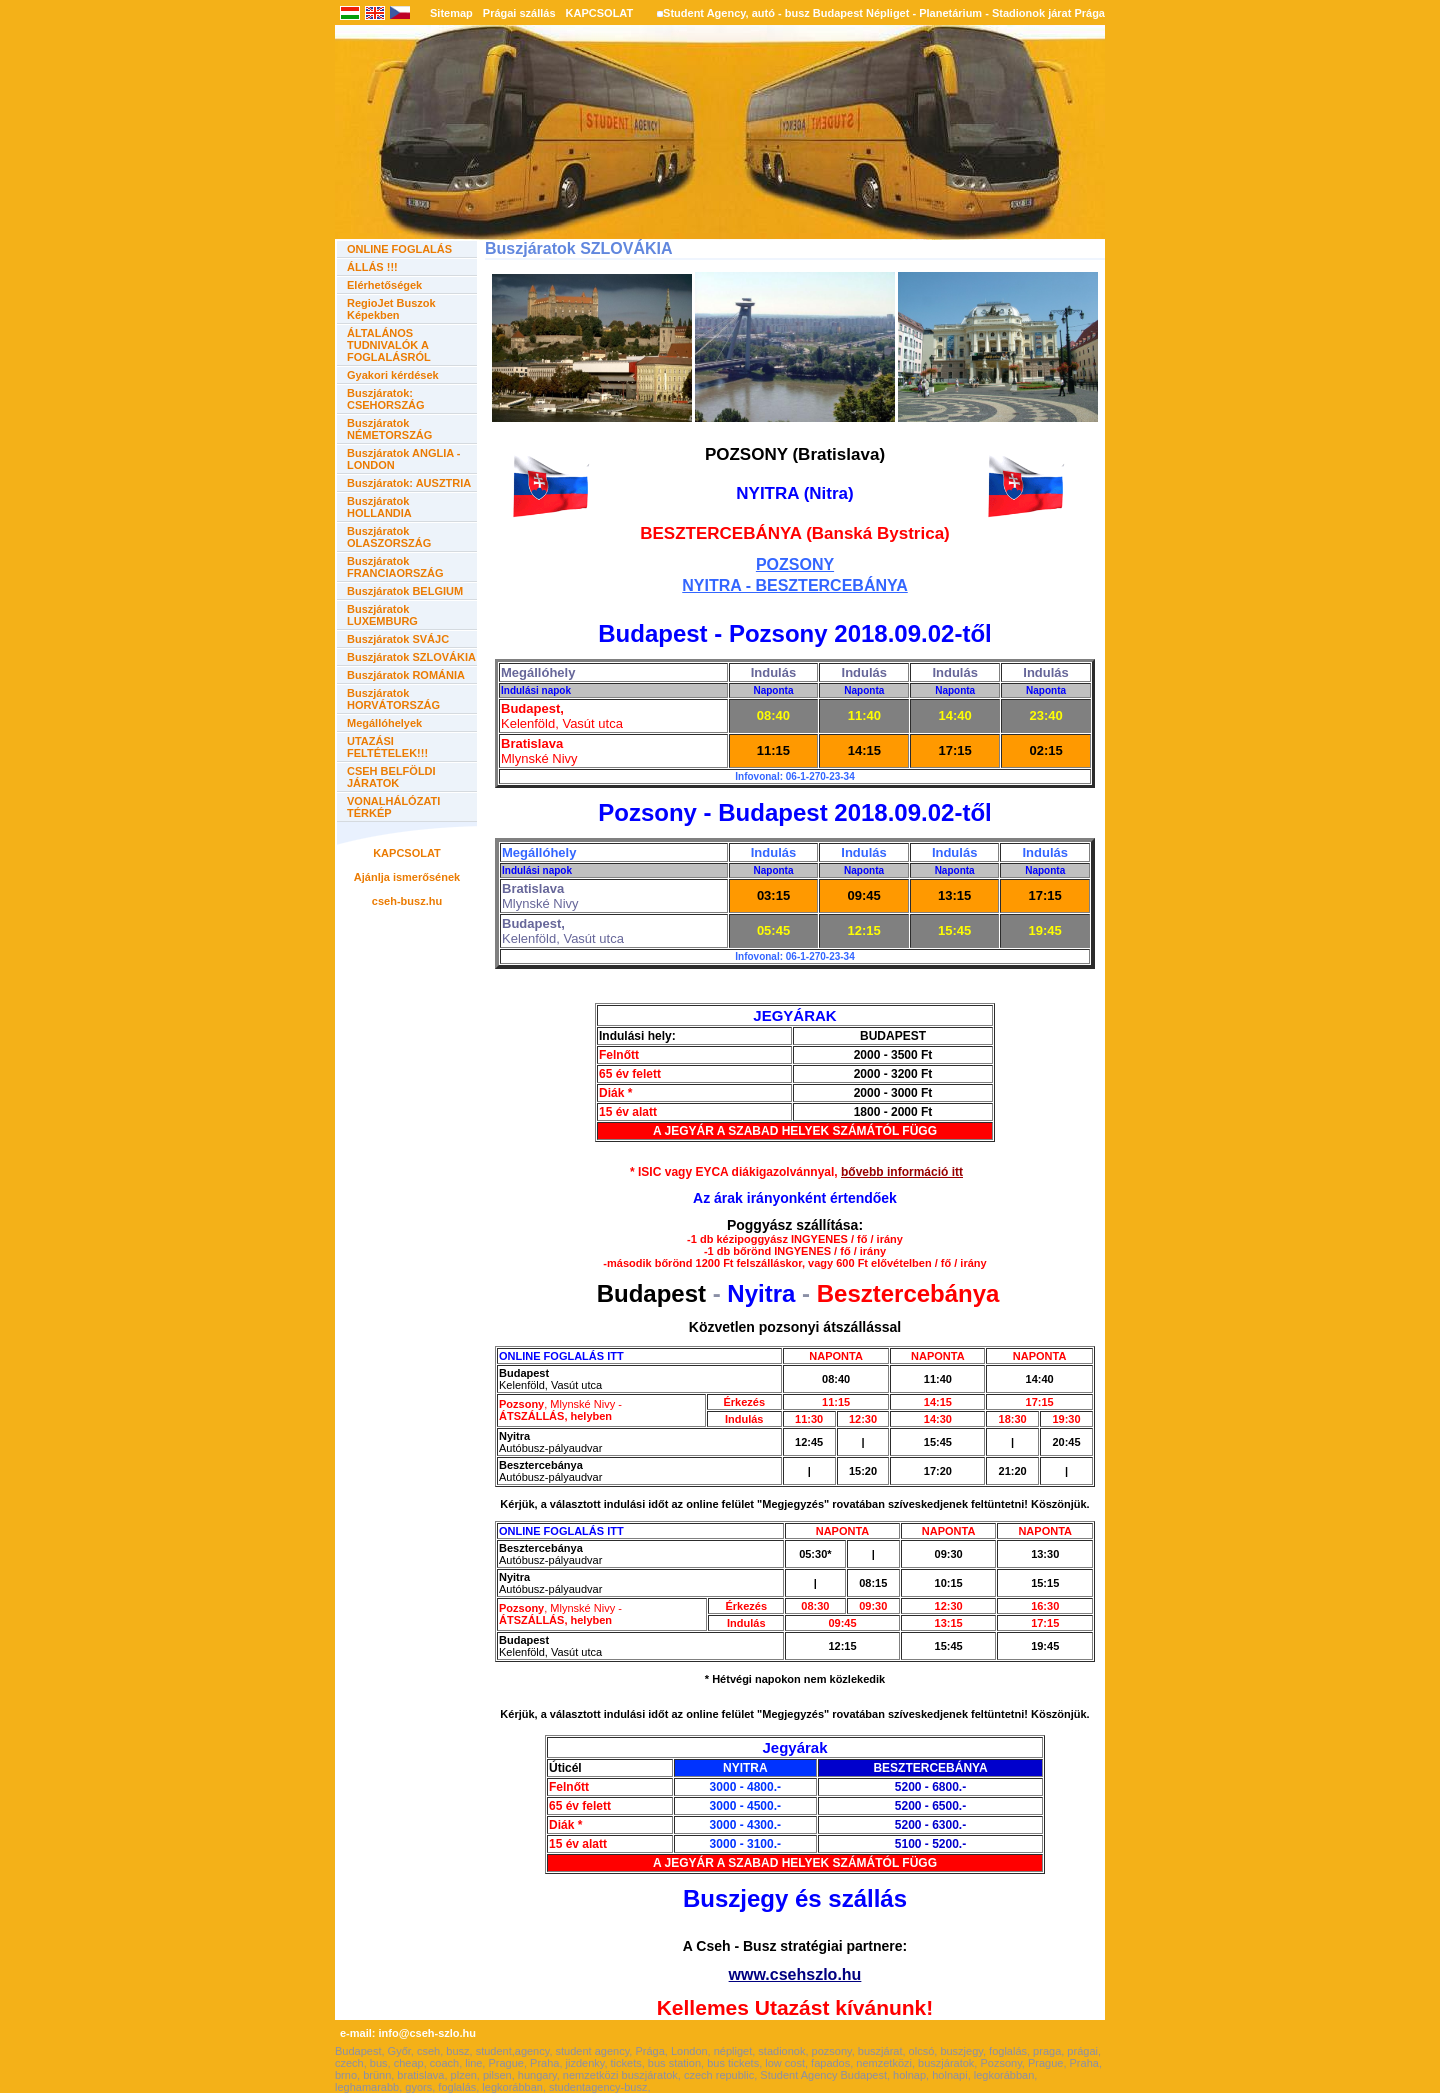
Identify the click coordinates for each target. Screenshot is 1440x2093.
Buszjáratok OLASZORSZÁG (389, 537)
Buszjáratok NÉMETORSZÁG (389, 429)
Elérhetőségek (384, 285)
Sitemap (451, 13)
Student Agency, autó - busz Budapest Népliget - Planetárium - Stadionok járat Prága (884, 13)
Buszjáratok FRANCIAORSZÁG (395, 567)
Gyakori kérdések (393, 375)
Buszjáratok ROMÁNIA (406, 675)
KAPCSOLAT (600, 13)
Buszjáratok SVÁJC (398, 639)
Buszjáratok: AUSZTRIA (409, 483)
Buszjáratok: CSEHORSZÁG (386, 399)
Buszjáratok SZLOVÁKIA (411, 657)
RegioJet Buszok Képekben (391, 309)
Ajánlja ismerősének (407, 877)
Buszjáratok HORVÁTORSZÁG (393, 699)
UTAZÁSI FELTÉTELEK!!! (387, 747)
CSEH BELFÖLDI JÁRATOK (391, 777)
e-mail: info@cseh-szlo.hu (408, 2033)
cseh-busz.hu (407, 901)
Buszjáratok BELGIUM (405, 591)
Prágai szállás (519, 13)
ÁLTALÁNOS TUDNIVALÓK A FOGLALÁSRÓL (389, 345)
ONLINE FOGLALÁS (399, 249)
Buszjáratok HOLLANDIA (379, 507)
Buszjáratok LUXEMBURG (382, 615)
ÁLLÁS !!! (372, 267)
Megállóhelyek (384, 723)
